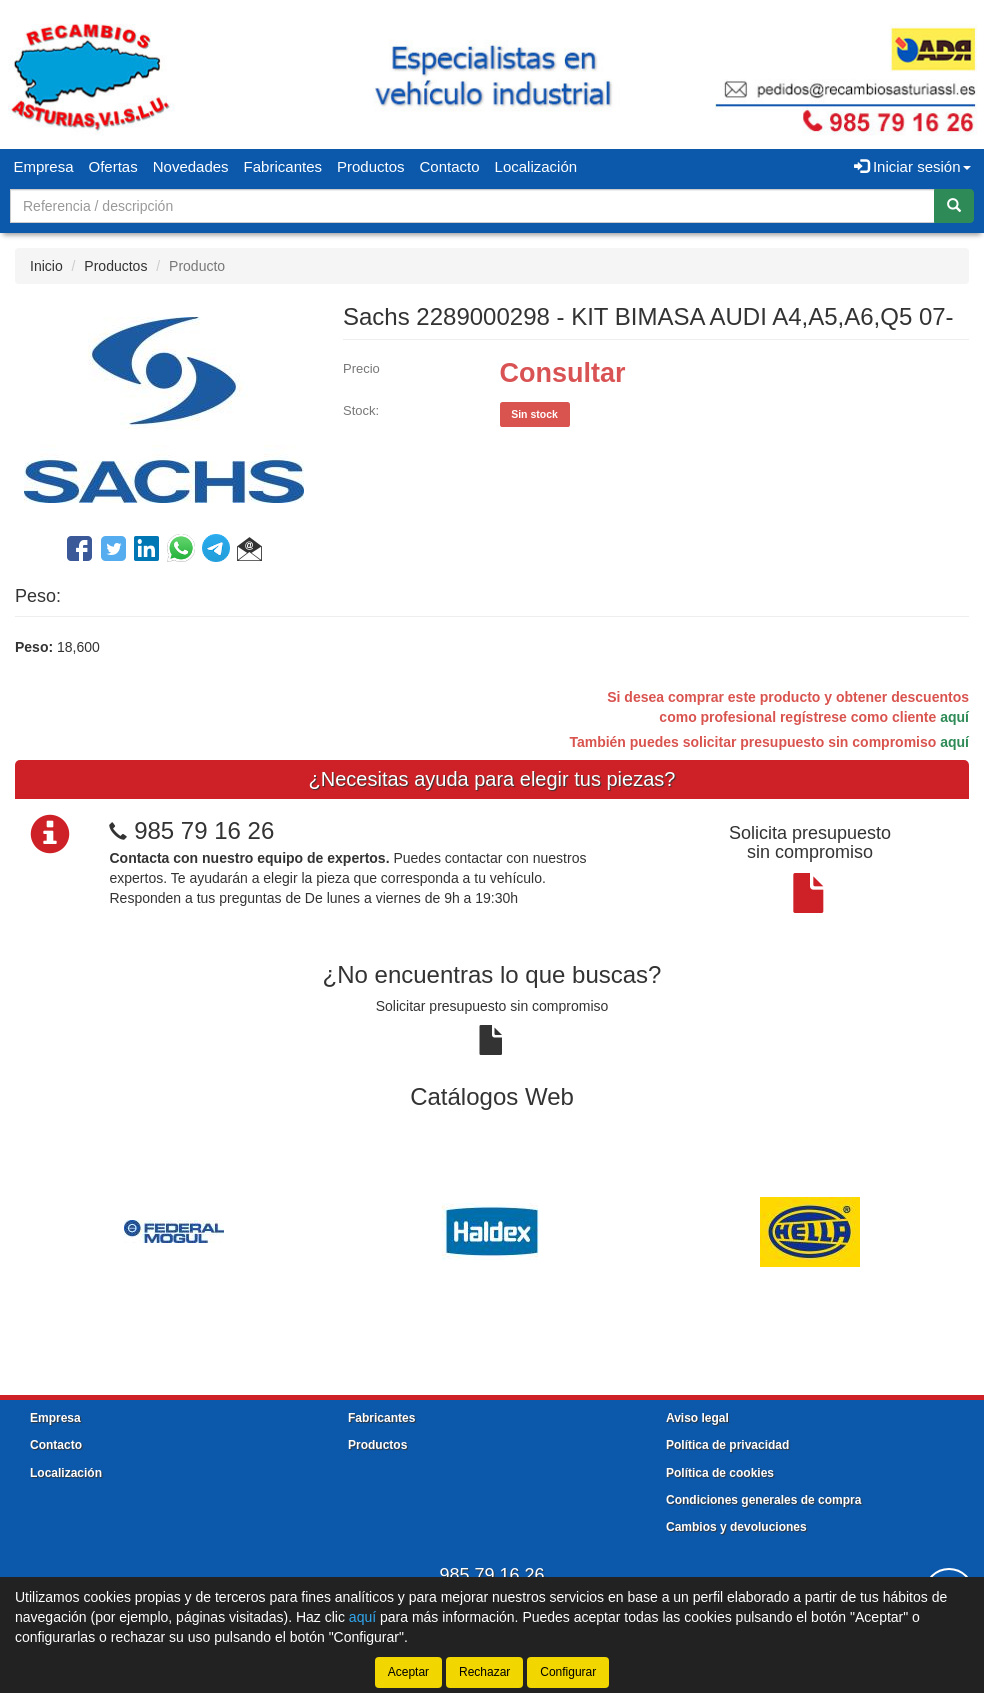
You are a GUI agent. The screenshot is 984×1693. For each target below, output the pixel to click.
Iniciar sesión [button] (912, 166)
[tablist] (492, 1230)
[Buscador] (472, 206)
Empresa (44, 166)
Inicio (46, 266)
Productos (371, 166)
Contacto (450, 166)
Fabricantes (283, 166)
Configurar (568, 1672)
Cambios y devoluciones (736, 1527)
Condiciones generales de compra (763, 1500)
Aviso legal (697, 1418)
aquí (954, 717)
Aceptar (408, 1672)
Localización (536, 166)
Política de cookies (720, 1473)
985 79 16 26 (204, 830)
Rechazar (484, 1672)
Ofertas (113, 166)
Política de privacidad (727, 1445)
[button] (249, 552)
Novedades (191, 166)
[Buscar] (954, 206)
